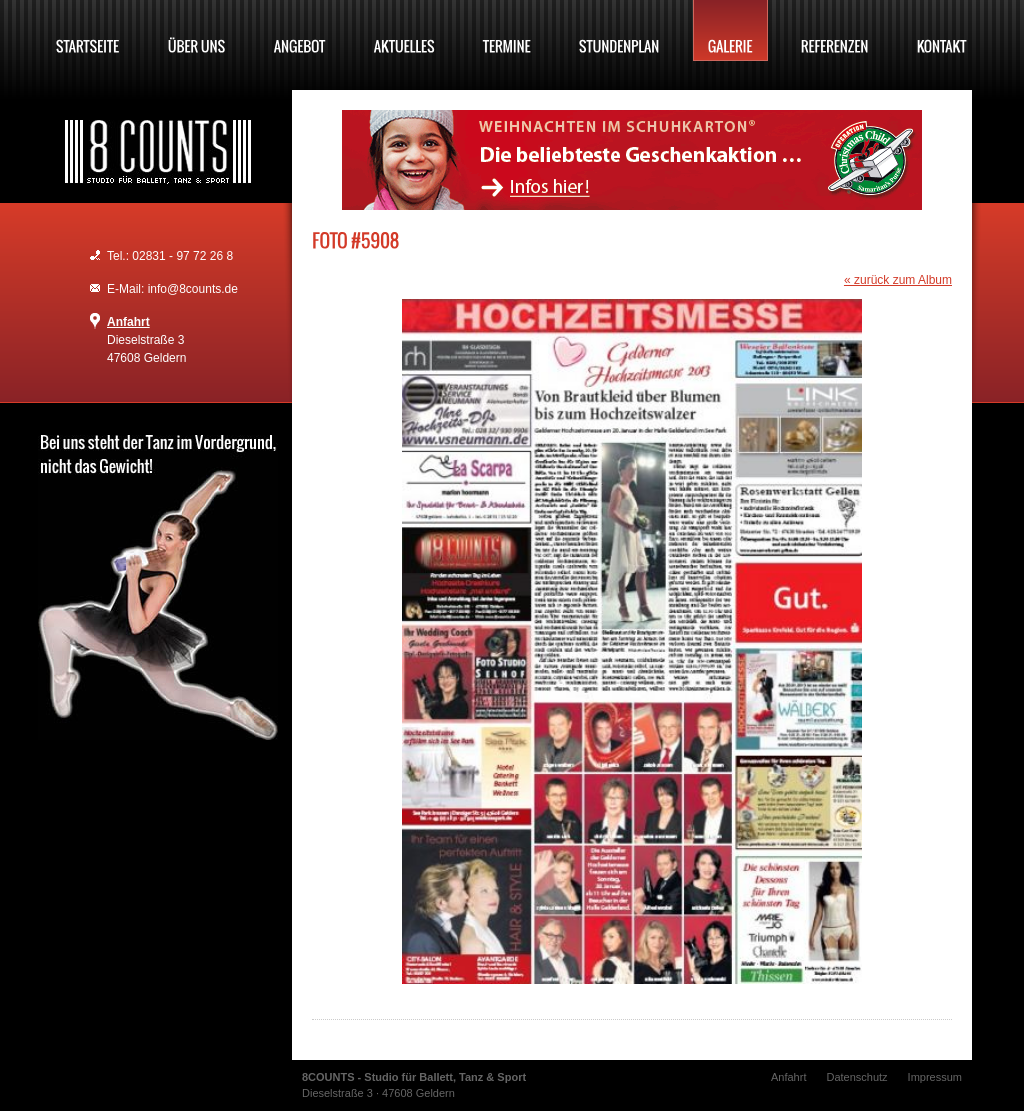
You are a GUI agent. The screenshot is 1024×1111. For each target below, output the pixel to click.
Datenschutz (856, 1077)
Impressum (935, 1077)
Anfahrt (128, 322)
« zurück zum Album (898, 280)
